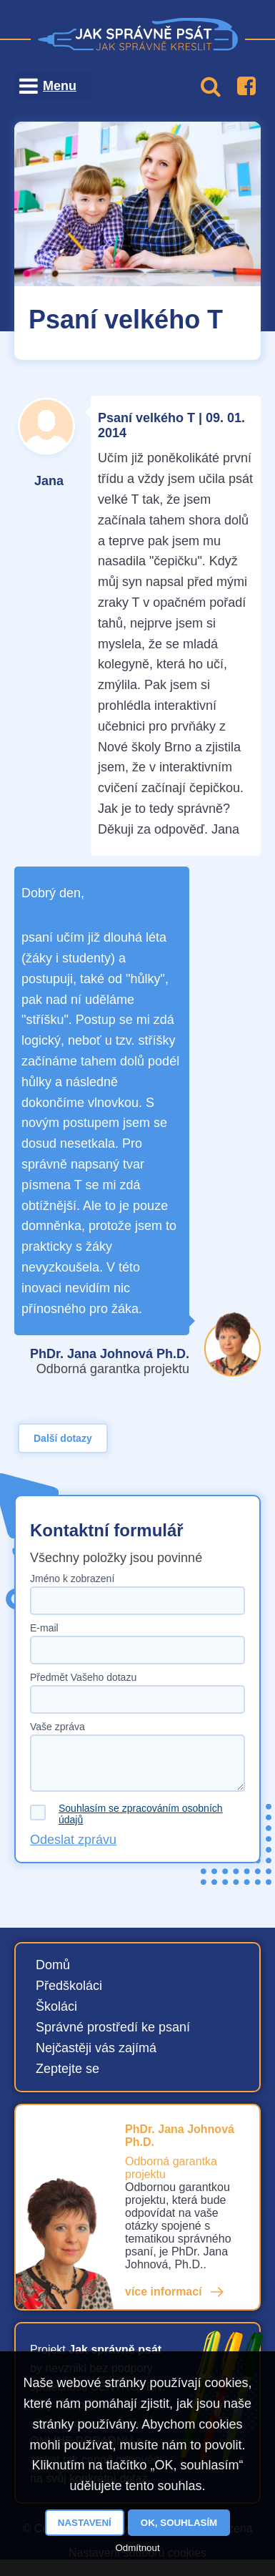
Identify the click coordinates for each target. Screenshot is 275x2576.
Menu (59, 86)
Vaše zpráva (57, 1726)
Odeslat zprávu (73, 1840)
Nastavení (84, 2522)
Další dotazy (63, 1438)
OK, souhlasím (179, 2522)
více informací (163, 2291)
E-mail (44, 1628)
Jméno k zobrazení (72, 1578)
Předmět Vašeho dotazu (83, 1677)
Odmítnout (137, 2547)
